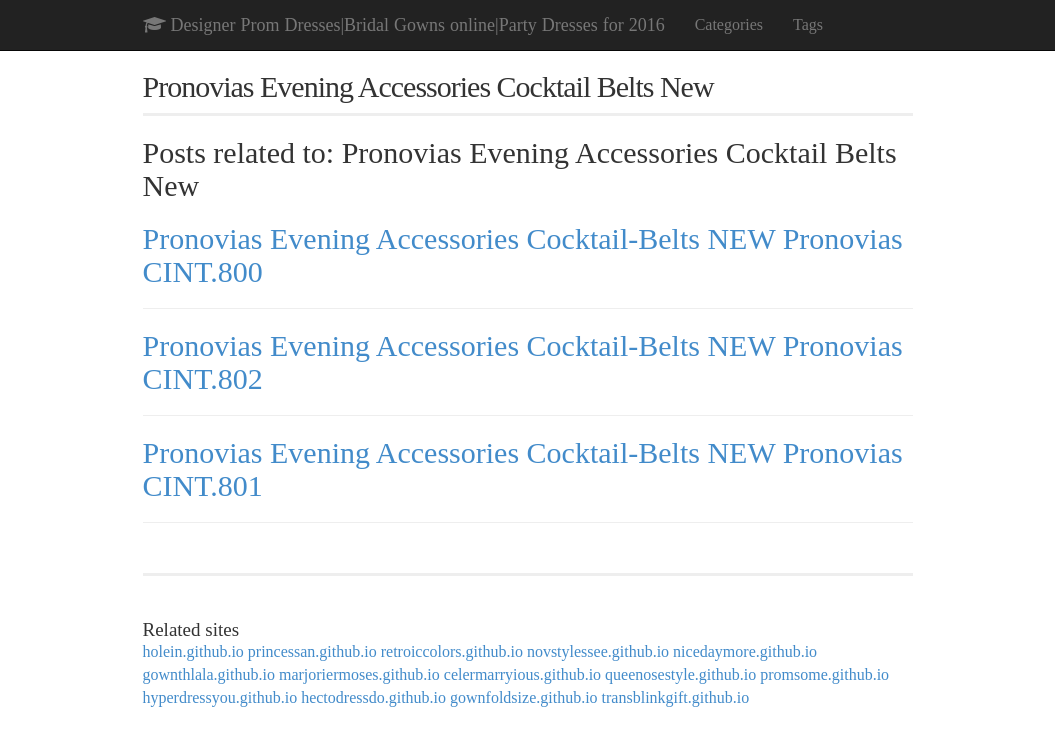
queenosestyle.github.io (680, 674)
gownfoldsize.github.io (524, 697)
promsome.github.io (824, 674)
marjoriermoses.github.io (359, 674)
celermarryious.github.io (522, 674)
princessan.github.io (312, 651)
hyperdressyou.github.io (220, 697)
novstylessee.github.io (598, 651)
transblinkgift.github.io (676, 697)
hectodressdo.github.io (373, 697)
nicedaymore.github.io (745, 651)
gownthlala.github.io (209, 674)
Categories (729, 24)
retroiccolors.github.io (452, 651)
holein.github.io (193, 651)
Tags (808, 24)
